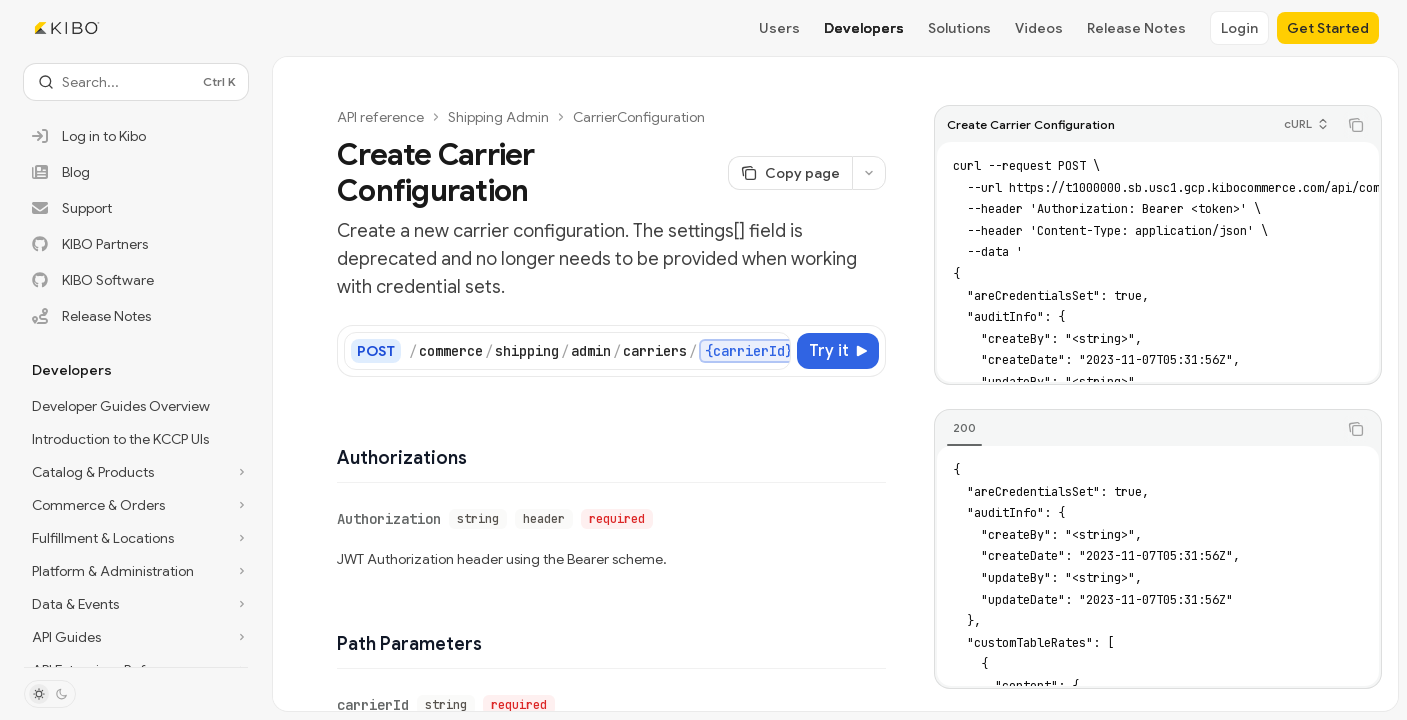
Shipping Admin (498, 117)
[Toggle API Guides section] (136, 637)
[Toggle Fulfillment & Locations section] (136, 538)
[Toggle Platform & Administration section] (136, 571)
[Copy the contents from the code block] (1356, 125)
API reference (380, 117)
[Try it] (838, 351)
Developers (864, 28)
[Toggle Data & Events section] (136, 604)
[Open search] (136, 82)
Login (1239, 28)
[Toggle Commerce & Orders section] (136, 505)
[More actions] (869, 173)
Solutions (959, 28)
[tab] (964, 428)
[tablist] (1136, 429)
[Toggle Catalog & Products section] (136, 472)
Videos (1039, 28)
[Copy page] (790, 173)
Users (779, 28)
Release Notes (1136, 28)
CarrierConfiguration (639, 117)
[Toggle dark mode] (50, 694)
